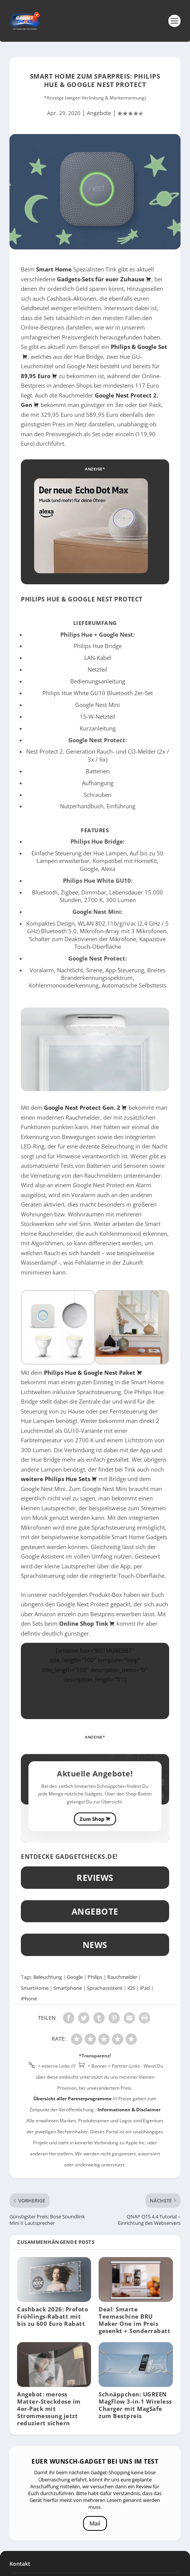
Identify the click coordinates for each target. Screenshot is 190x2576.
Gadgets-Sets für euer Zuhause (104, 279)
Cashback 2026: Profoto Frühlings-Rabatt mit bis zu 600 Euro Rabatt (52, 2316)
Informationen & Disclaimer (128, 2109)
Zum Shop (95, 1819)
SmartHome (35, 1987)
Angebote (99, 113)
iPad (145, 1987)
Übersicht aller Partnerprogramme (72, 2098)
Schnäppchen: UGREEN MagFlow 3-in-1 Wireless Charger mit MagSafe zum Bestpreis (135, 2405)
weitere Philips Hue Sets (59, 1479)
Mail (95, 2523)
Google (75, 1976)
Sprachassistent (104, 1987)
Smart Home (54, 269)
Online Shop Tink (87, 1623)
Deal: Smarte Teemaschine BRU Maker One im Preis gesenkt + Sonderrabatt (134, 2320)
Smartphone (67, 1987)
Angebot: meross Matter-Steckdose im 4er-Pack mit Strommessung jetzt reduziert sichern (49, 2408)
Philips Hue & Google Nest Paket (93, 1372)
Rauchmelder (122, 1976)
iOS (131, 1987)
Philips (95, 1976)
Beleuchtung (47, 1976)
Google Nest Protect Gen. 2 (85, 1107)
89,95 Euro (39, 376)
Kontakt (19, 2563)
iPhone (29, 1998)
